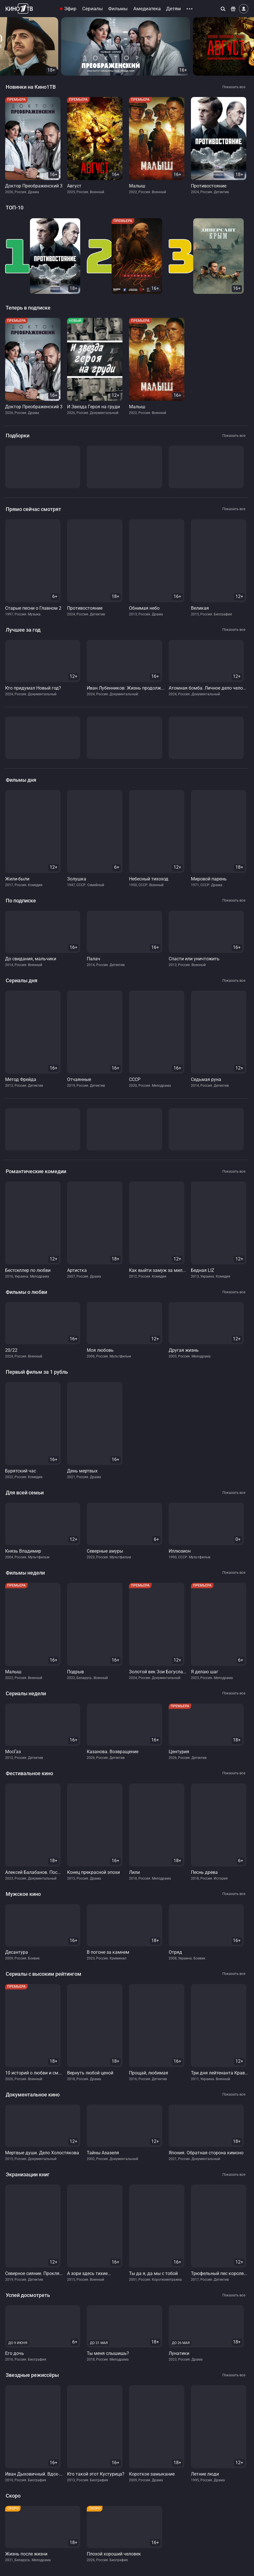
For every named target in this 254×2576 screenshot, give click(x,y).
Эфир (70, 8)
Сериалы (92, 8)
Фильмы (118, 8)
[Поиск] (223, 8)
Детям (173, 8)
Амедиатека (147, 8)
